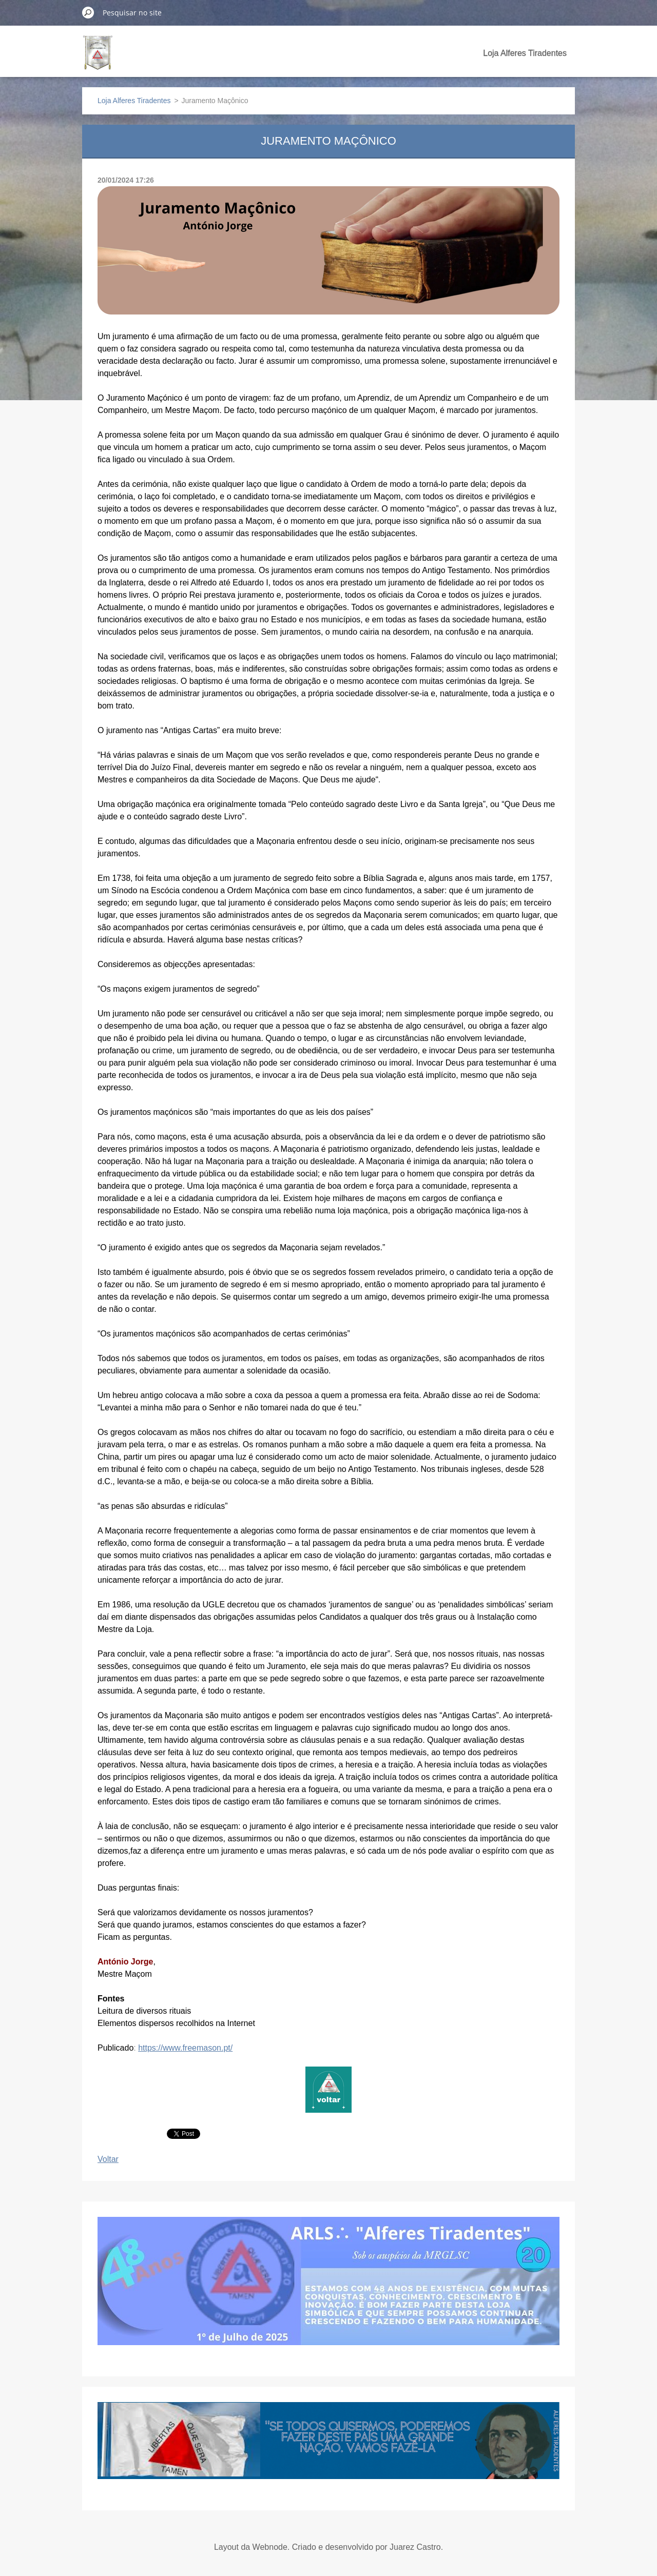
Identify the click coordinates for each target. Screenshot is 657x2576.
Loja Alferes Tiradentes (525, 53)
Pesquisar (88, 12)
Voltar (108, 2159)
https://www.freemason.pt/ (185, 2047)
